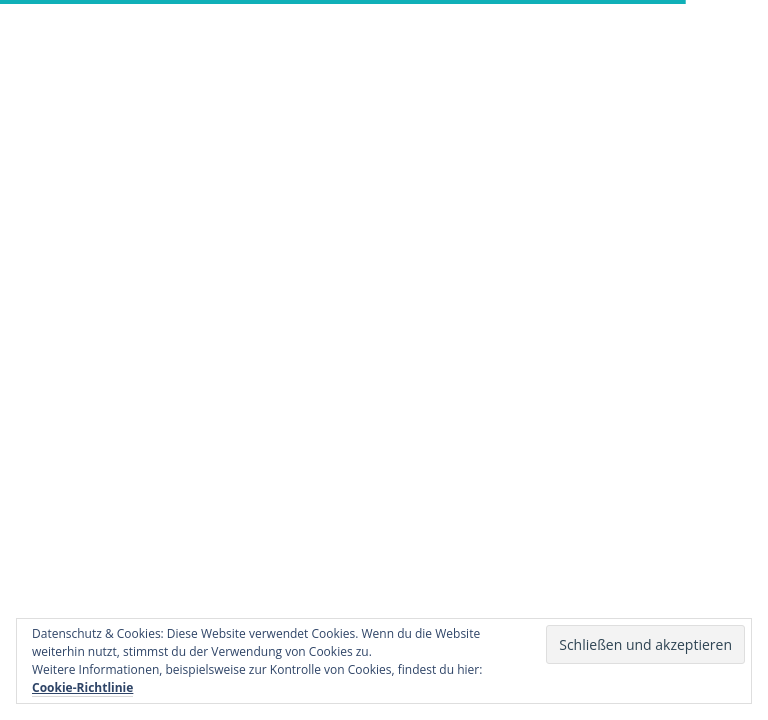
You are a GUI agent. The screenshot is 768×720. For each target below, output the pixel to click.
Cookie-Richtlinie (82, 687)
